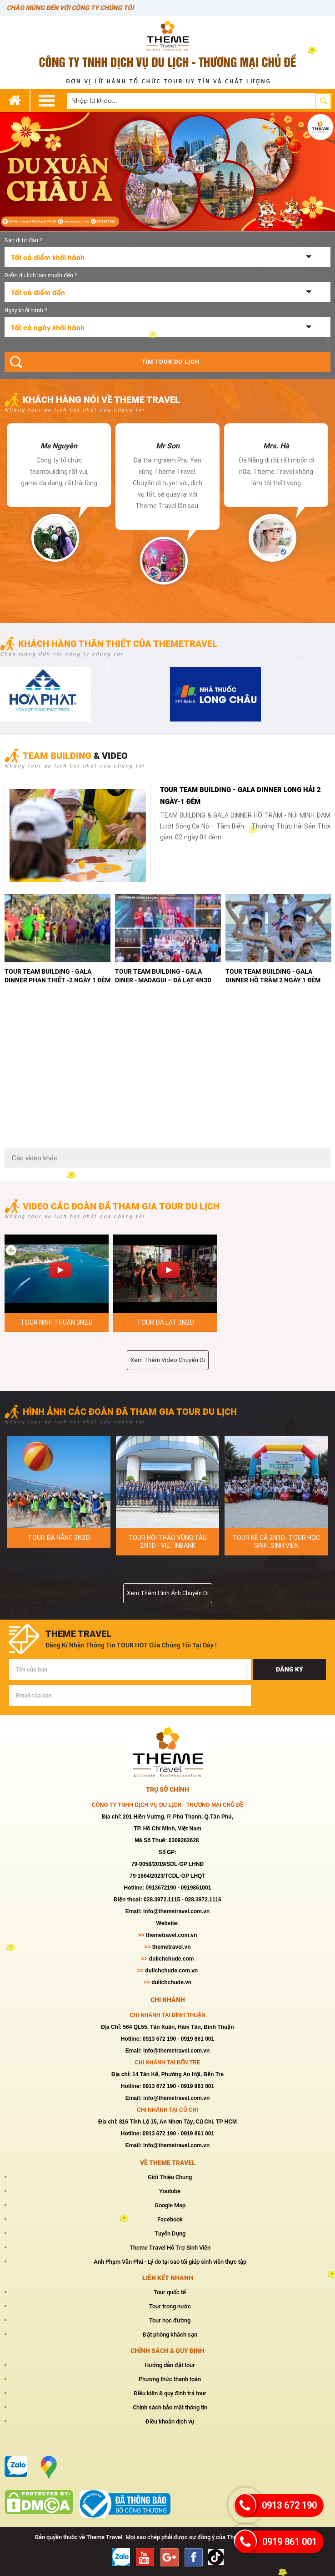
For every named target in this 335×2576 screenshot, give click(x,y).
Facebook (170, 2218)
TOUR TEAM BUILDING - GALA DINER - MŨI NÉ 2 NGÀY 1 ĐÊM (268, 975)
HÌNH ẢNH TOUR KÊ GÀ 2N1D (276, 1537)
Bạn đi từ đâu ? (23, 240)
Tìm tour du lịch (170, 361)
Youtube (169, 2190)
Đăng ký (289, 1668)
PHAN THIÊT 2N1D (167, 1537)
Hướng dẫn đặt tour (170, 2364)
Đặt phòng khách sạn (170, 2334)
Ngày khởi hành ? (26, 310)
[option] (59, 492)
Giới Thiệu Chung (170, 2176)
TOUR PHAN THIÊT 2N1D (59, 1537)
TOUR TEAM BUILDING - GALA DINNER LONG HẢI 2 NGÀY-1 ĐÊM (240, 795)
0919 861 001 (289, 2541)
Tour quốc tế (170, 2291)
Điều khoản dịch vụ (169, 2421)
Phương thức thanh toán (170, 2378)
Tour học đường (169, 2320)
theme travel (78, 1633)
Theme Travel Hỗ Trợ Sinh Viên (170, 2247)
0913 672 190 (289, 2505)
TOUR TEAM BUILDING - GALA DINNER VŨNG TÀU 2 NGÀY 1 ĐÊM (163, 975)
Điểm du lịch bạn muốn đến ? (41, 275)
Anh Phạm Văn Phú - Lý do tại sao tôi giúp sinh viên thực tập (170, 2261)
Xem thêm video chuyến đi (167, 1360)
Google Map (170, 2204)
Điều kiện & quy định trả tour (170, 2392)
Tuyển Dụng (170, 2233)
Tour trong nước (170, 2305)
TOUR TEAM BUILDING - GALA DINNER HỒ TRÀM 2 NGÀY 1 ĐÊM (52, 975)
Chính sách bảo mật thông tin (170, 2406)
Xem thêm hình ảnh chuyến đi (168, 1592)
